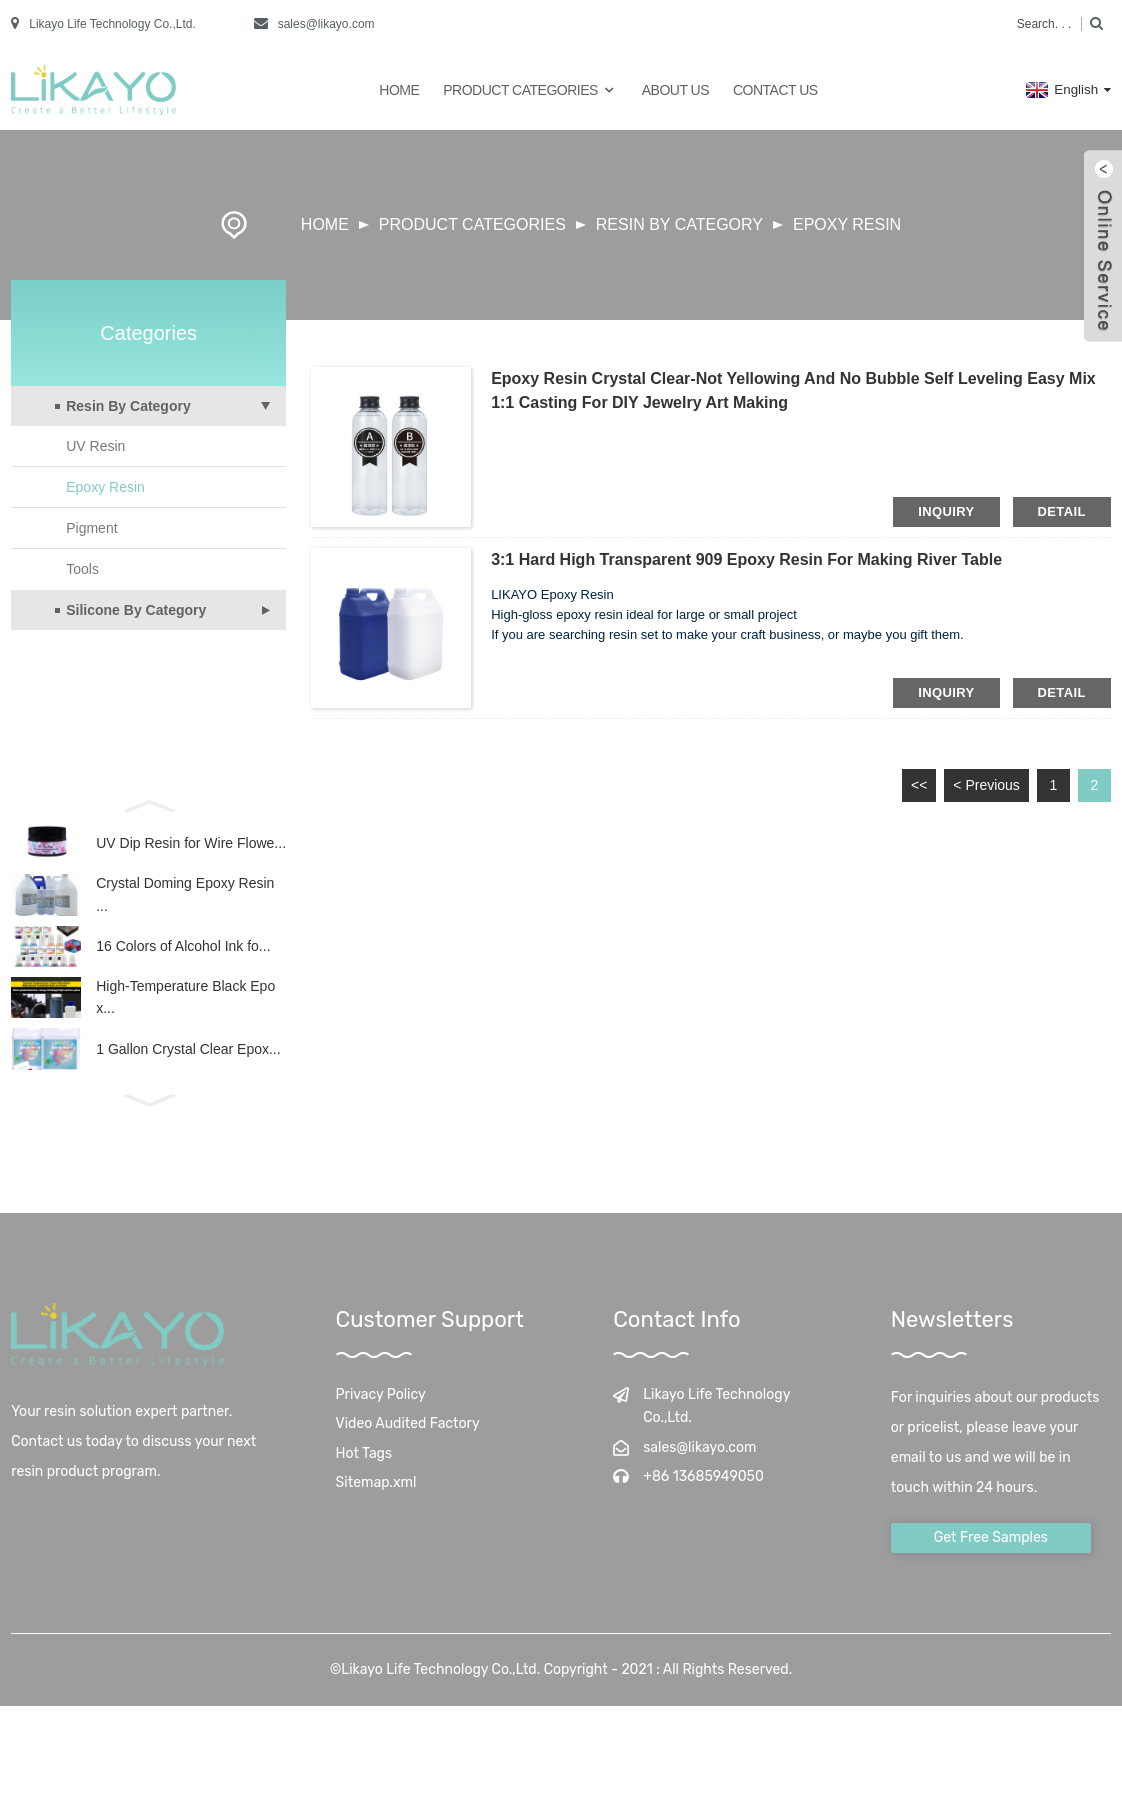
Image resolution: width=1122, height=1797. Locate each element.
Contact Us (775, 90)
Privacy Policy (381, 1435)
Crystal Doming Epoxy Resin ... (185, 907)
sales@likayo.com (326, 24)
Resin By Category (679, 224)
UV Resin (95, 446)
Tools (82, 569)
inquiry (946, 511)
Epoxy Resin (847, 224)
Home (399, 90)
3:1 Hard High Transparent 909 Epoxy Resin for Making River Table (746, 559)
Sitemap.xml (376, 1524)
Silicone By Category (136, 610)
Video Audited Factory (408, 1465)
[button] (148, 804)
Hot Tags (364, 1494)
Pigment (91, 528)
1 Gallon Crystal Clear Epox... (188, 1086)
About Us (675, 90)
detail (1062, 511)
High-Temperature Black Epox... (185, 1026)
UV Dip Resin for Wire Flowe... (191, 848)
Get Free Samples (991, 1578)
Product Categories (530, 90)
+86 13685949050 (703, 1518)
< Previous (986, 785)
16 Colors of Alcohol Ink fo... (183, 967)
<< (919, 785)
